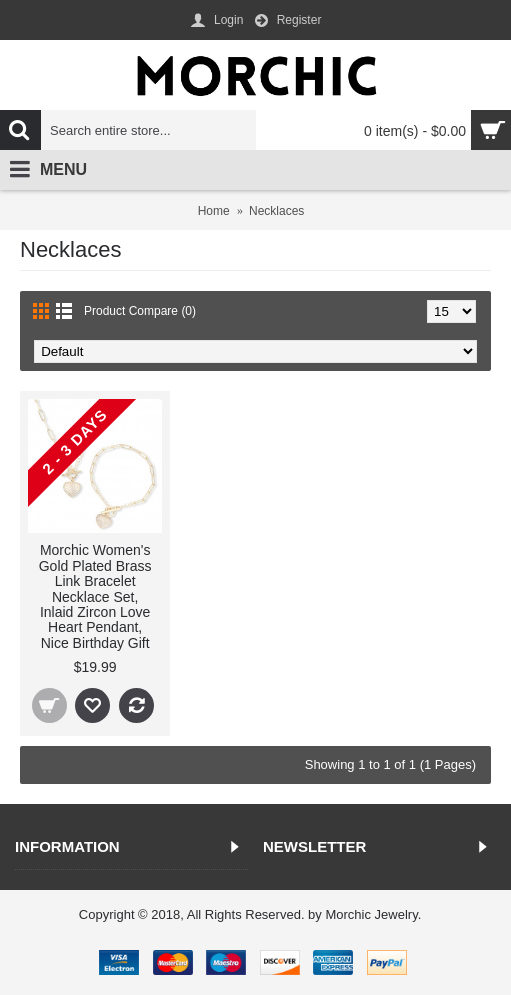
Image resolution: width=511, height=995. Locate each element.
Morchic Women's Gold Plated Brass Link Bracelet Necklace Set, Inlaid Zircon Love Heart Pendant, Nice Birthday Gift (95, 596)
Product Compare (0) (140, 311)
